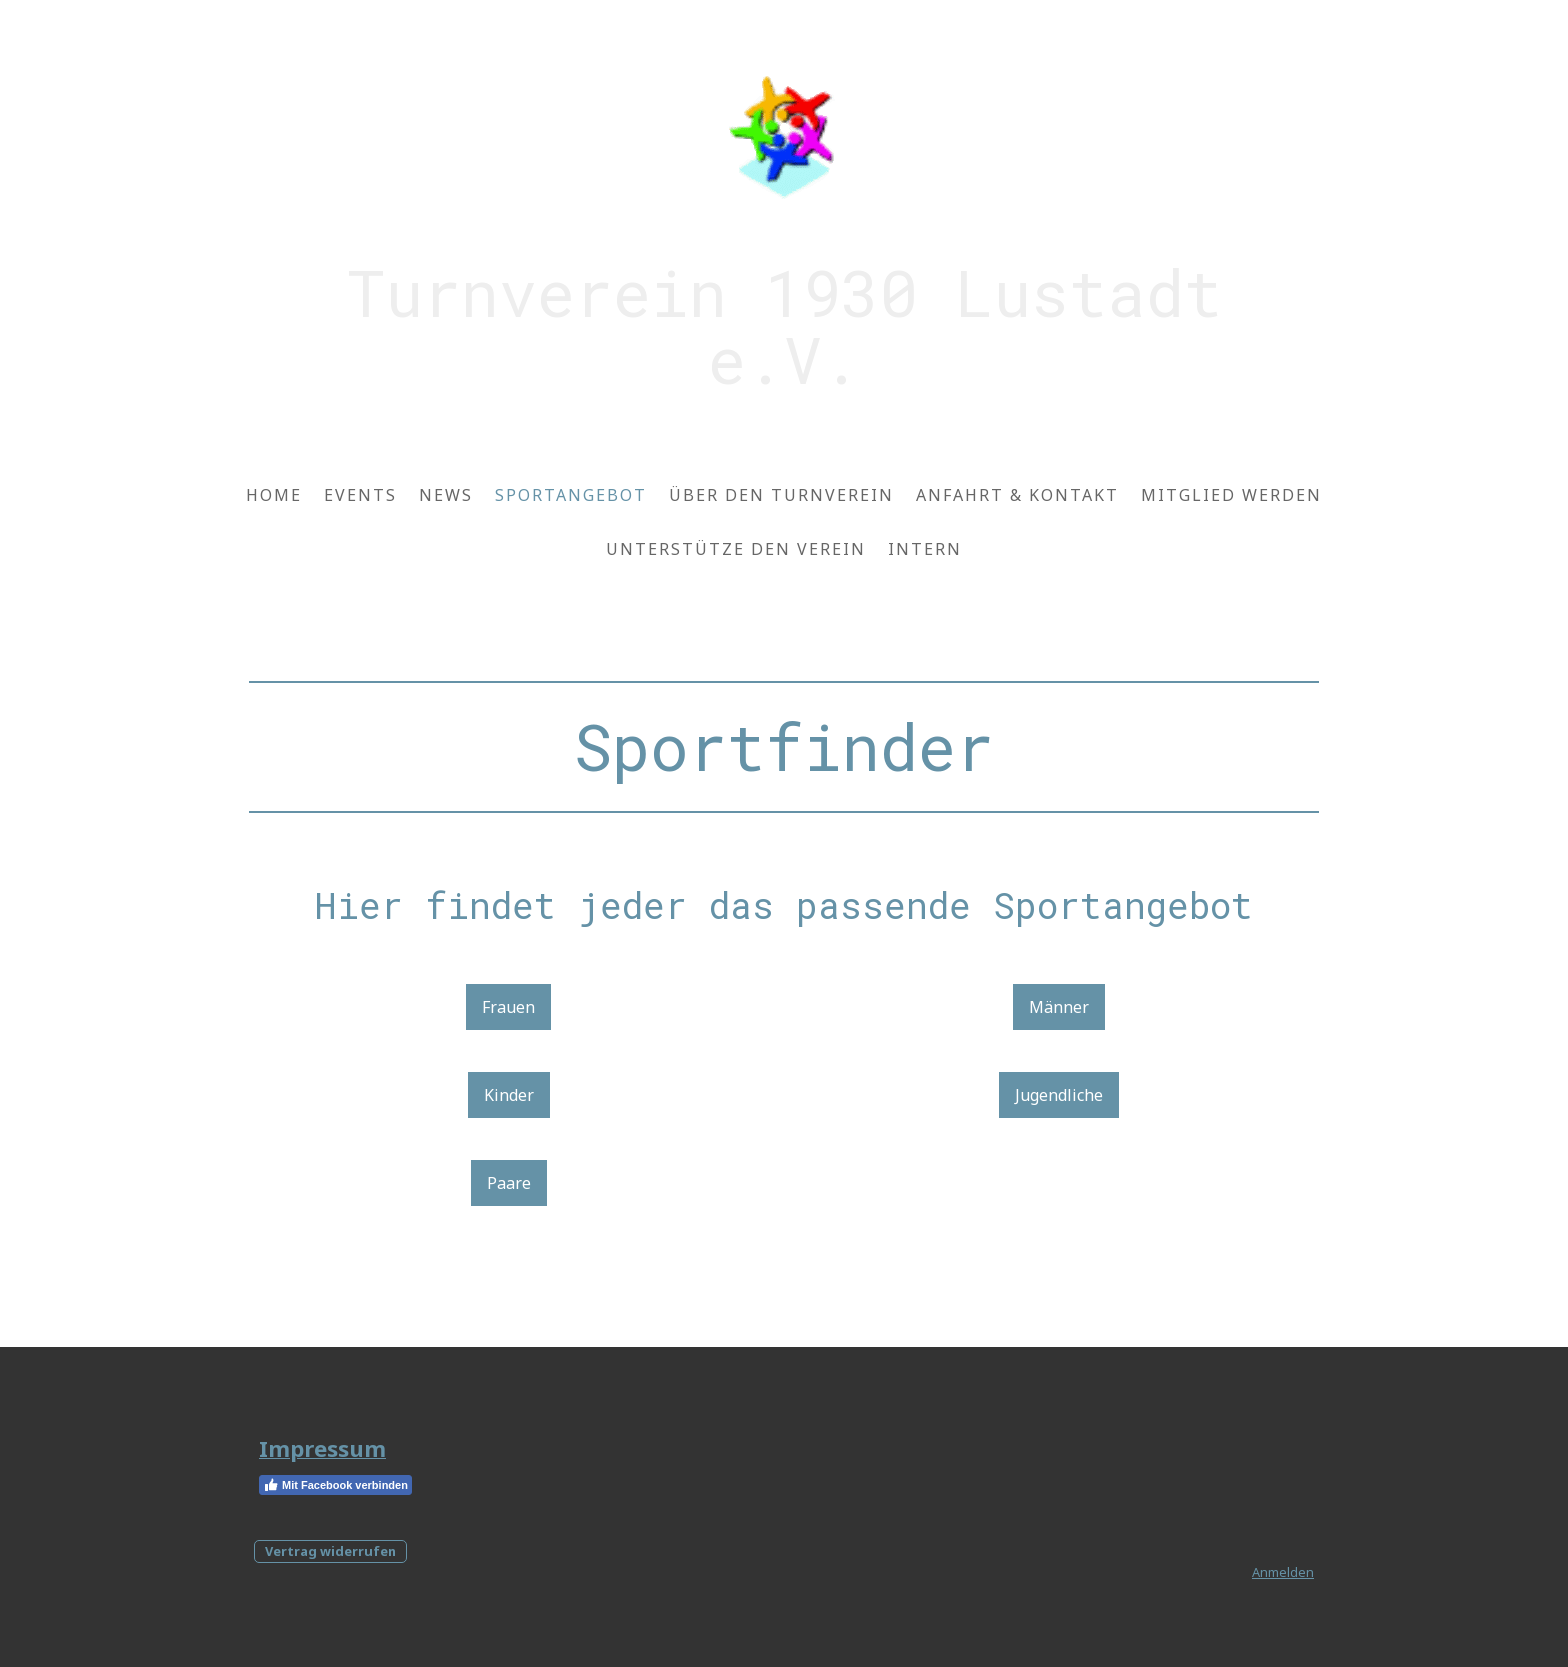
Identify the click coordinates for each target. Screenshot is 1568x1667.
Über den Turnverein (781, 495)
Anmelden (1283, 1572)
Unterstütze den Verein (736, 549)
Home (274, 495)
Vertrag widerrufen (330, 1551)
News (446, 495)
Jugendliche (1059, 1095)
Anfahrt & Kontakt (1017, 495)
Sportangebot (571, 495)
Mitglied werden (1231, 495)
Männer (1059, 1007)
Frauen (508, 1007)
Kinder (509, 1095)
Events (360, 495)
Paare (509, 1183)
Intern (925, 549)
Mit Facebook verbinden (335, 1485)
